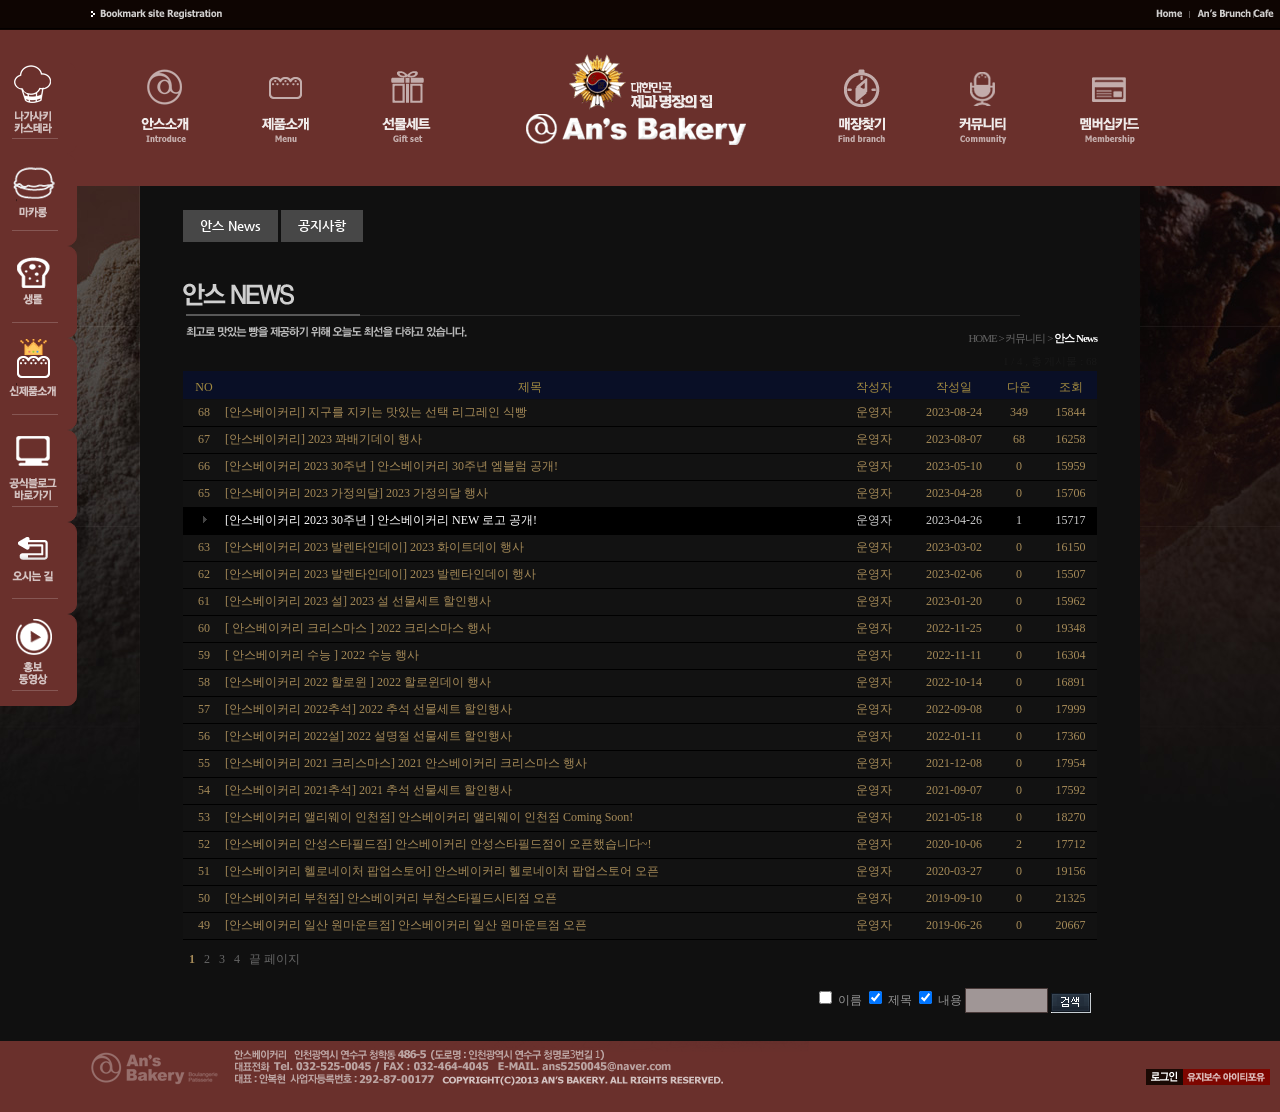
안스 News (230, 225)
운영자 (874, 520)
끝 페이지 (274, 959)
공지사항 (322, 225)
